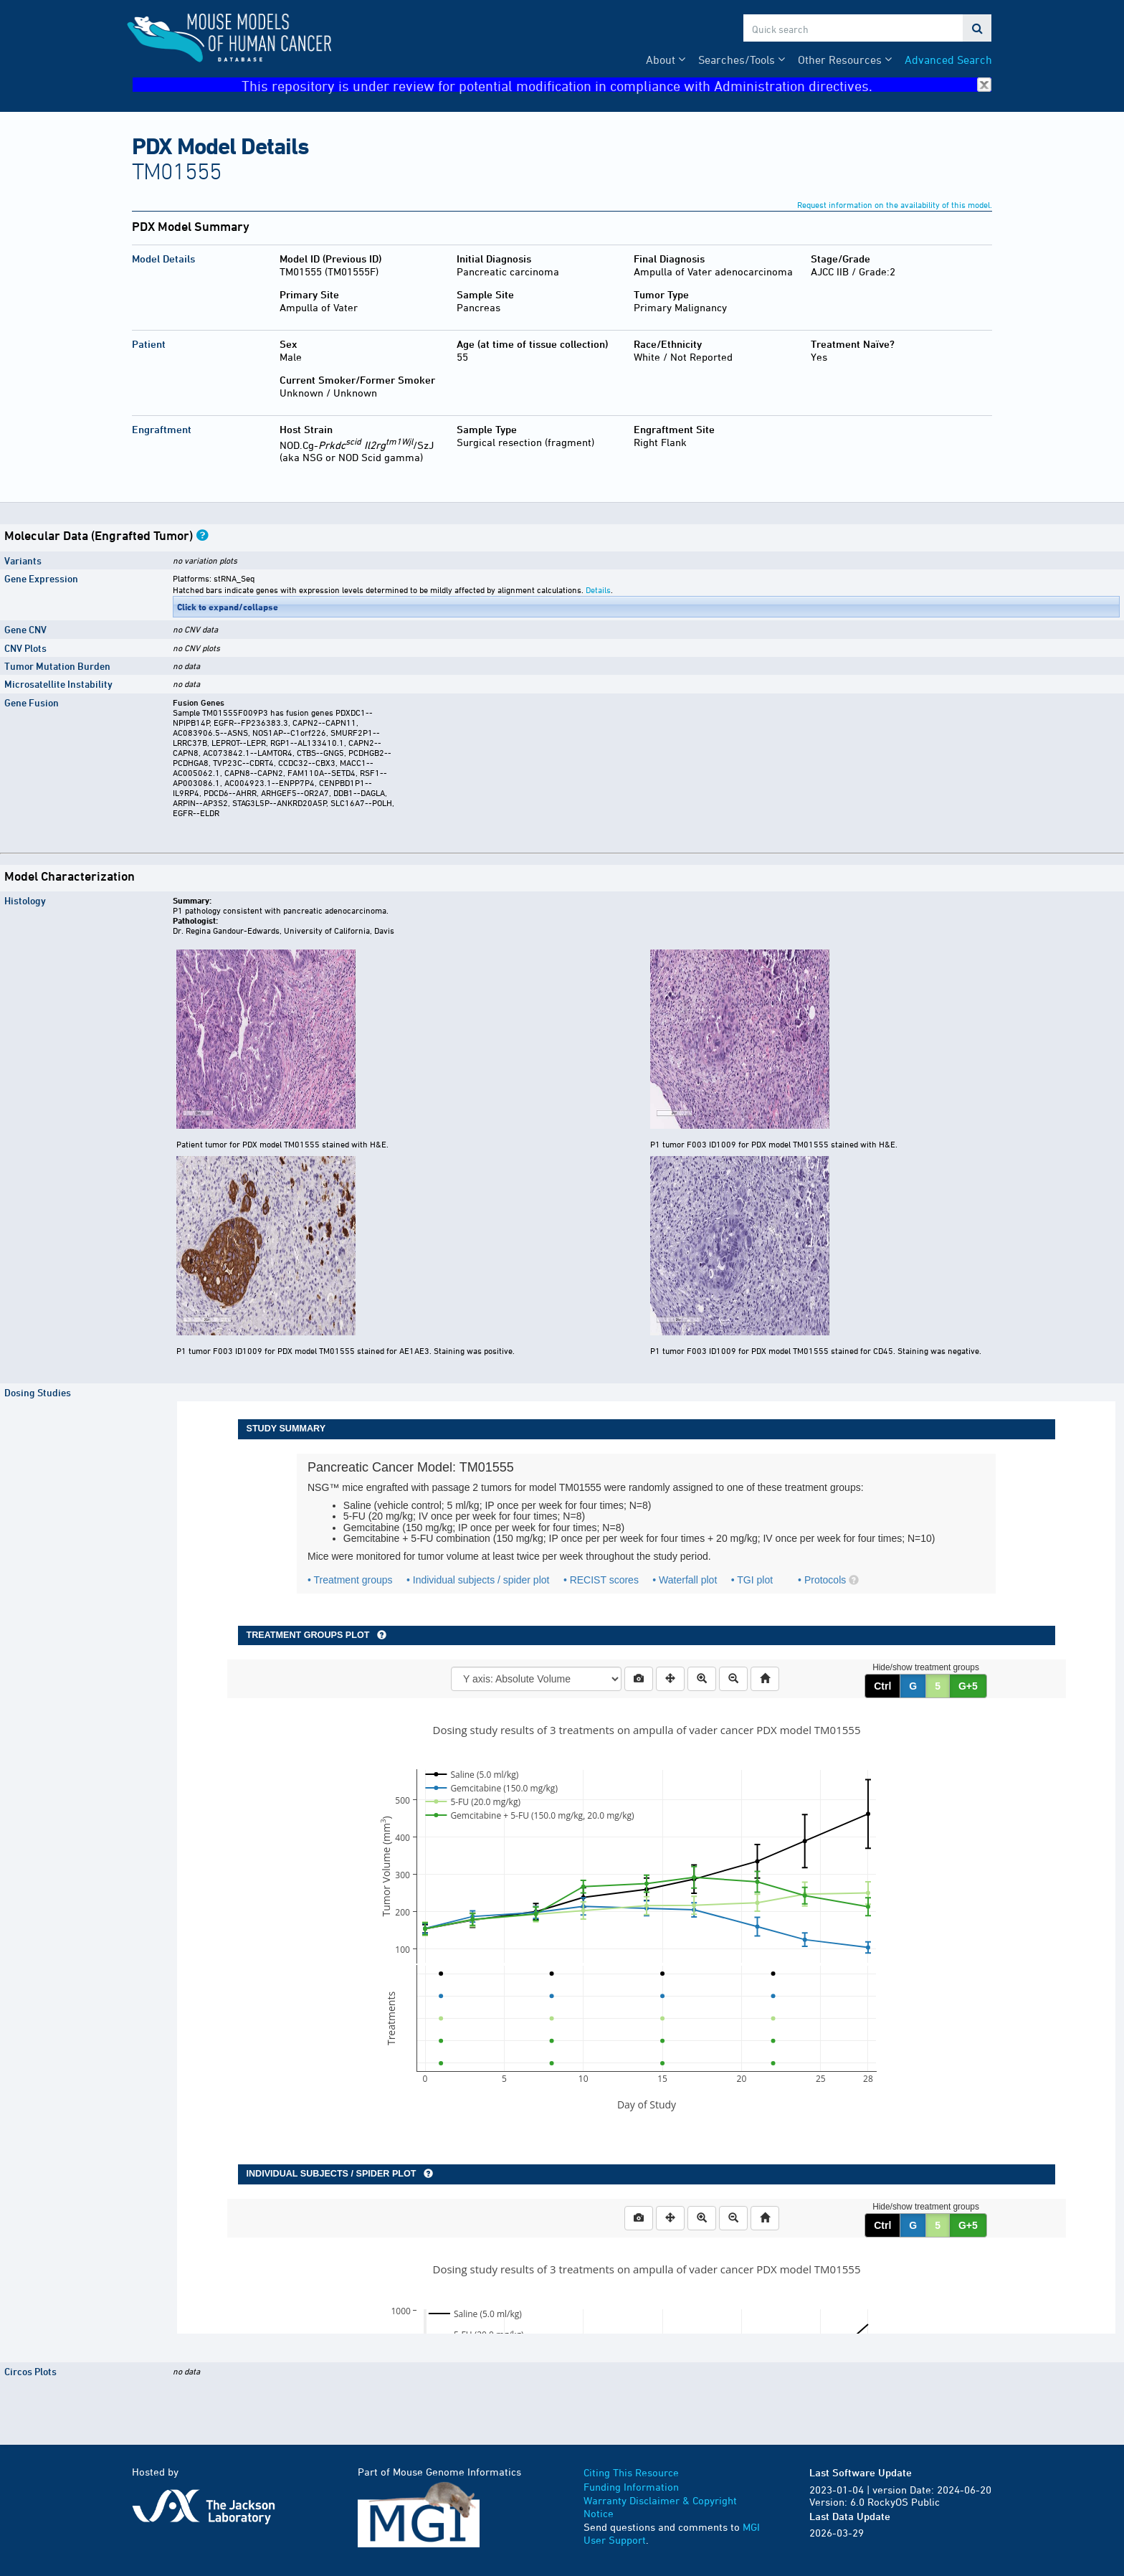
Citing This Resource (631, 2472)
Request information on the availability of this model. (894, 204)
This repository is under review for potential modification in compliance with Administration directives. (616, 85)
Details (598, 589)
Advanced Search (948, 59)
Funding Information (631, 2487)
